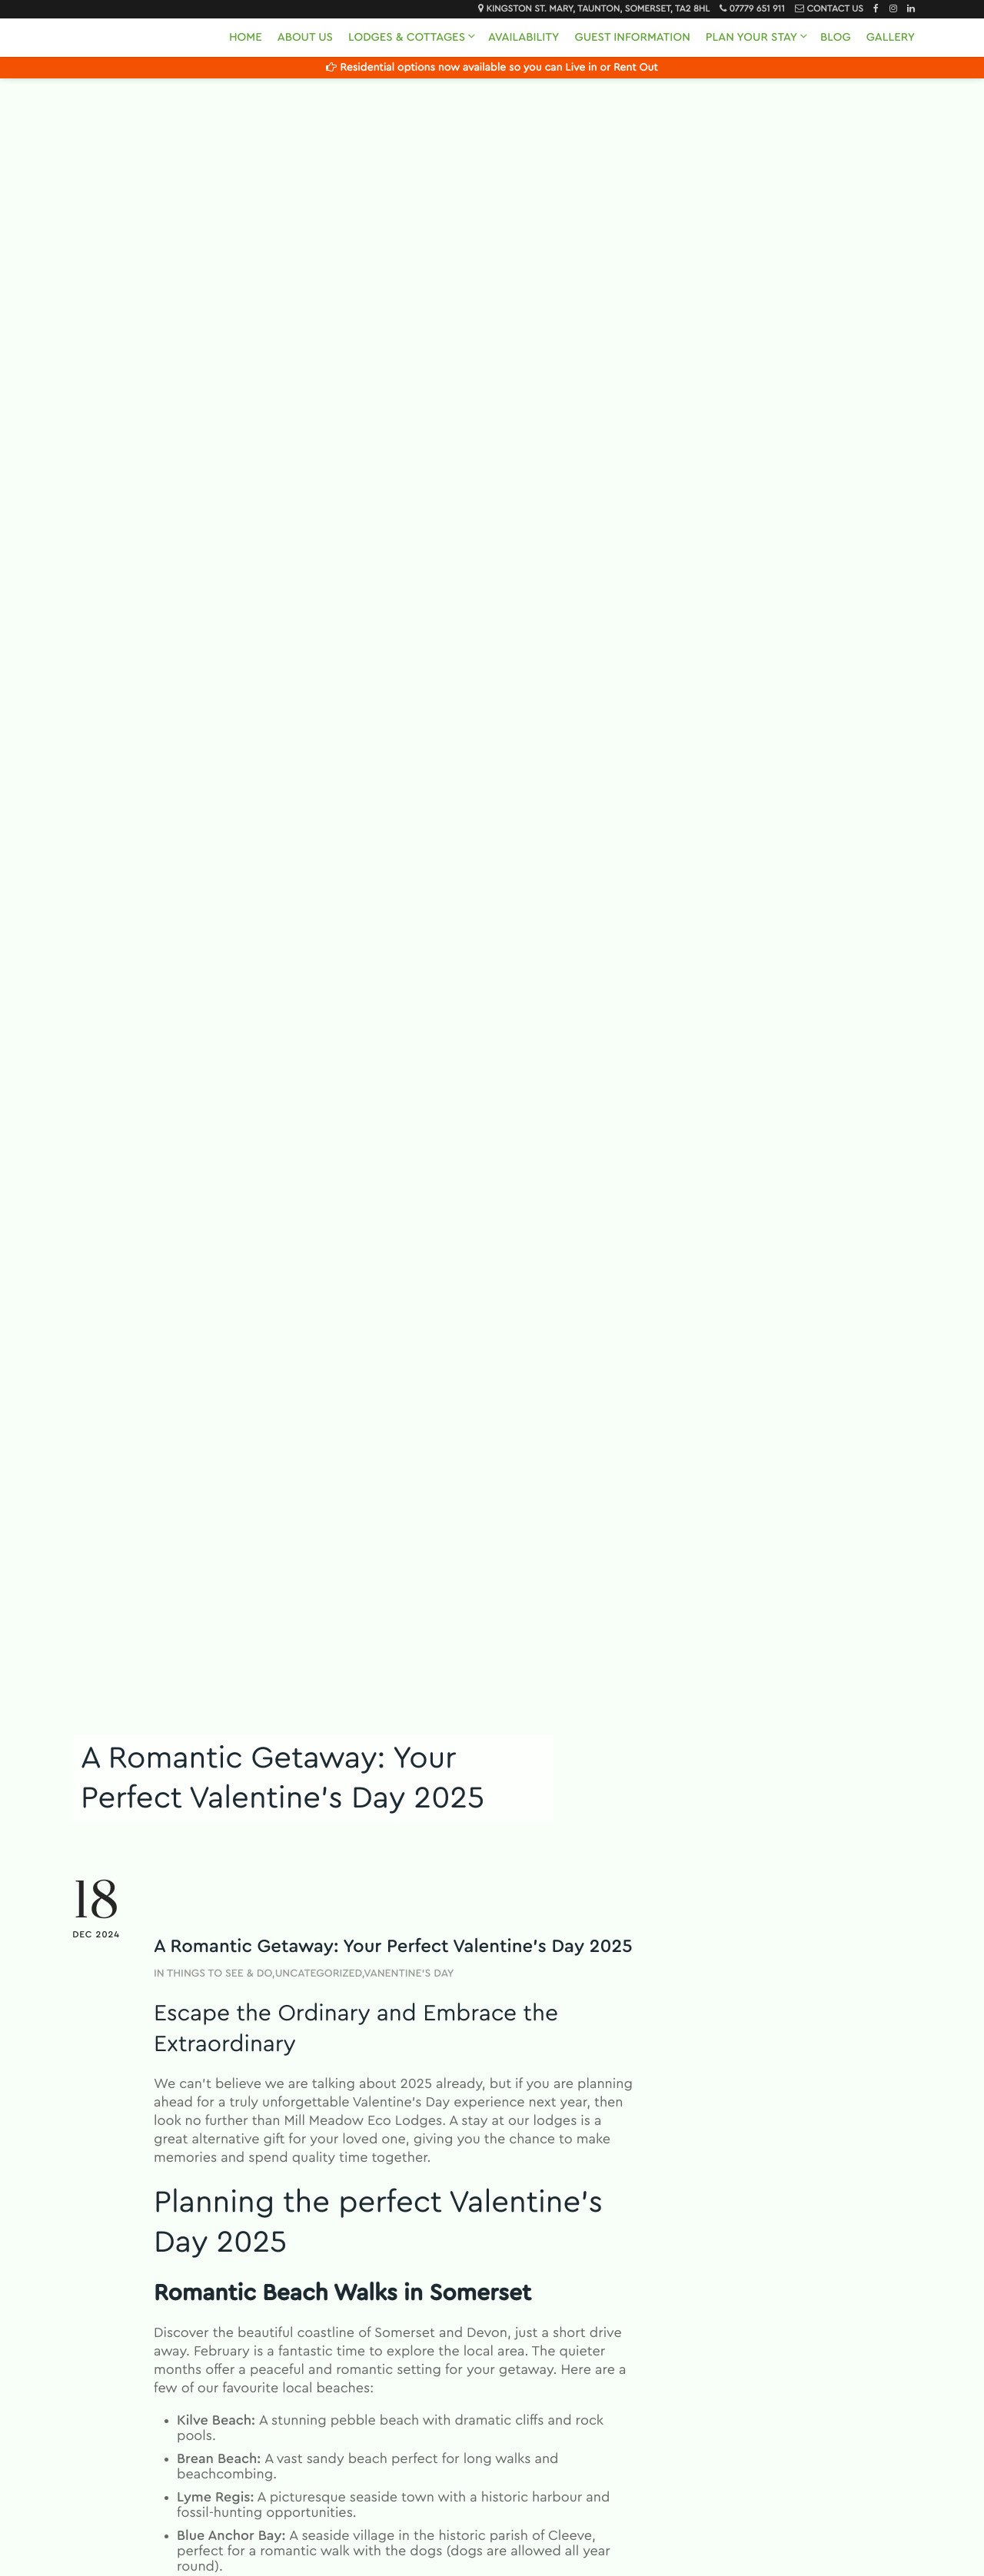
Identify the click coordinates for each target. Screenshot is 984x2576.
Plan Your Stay (751, 37)
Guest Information (632, 37)
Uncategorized (318, 1973)
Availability (523, 37)
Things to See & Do (219, 1973)
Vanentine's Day (409, 1973)
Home (245, 37)
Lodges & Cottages (406, 37)
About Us (305, 37)
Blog (835, 37)
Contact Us (834, 9)
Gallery (890, 37)
